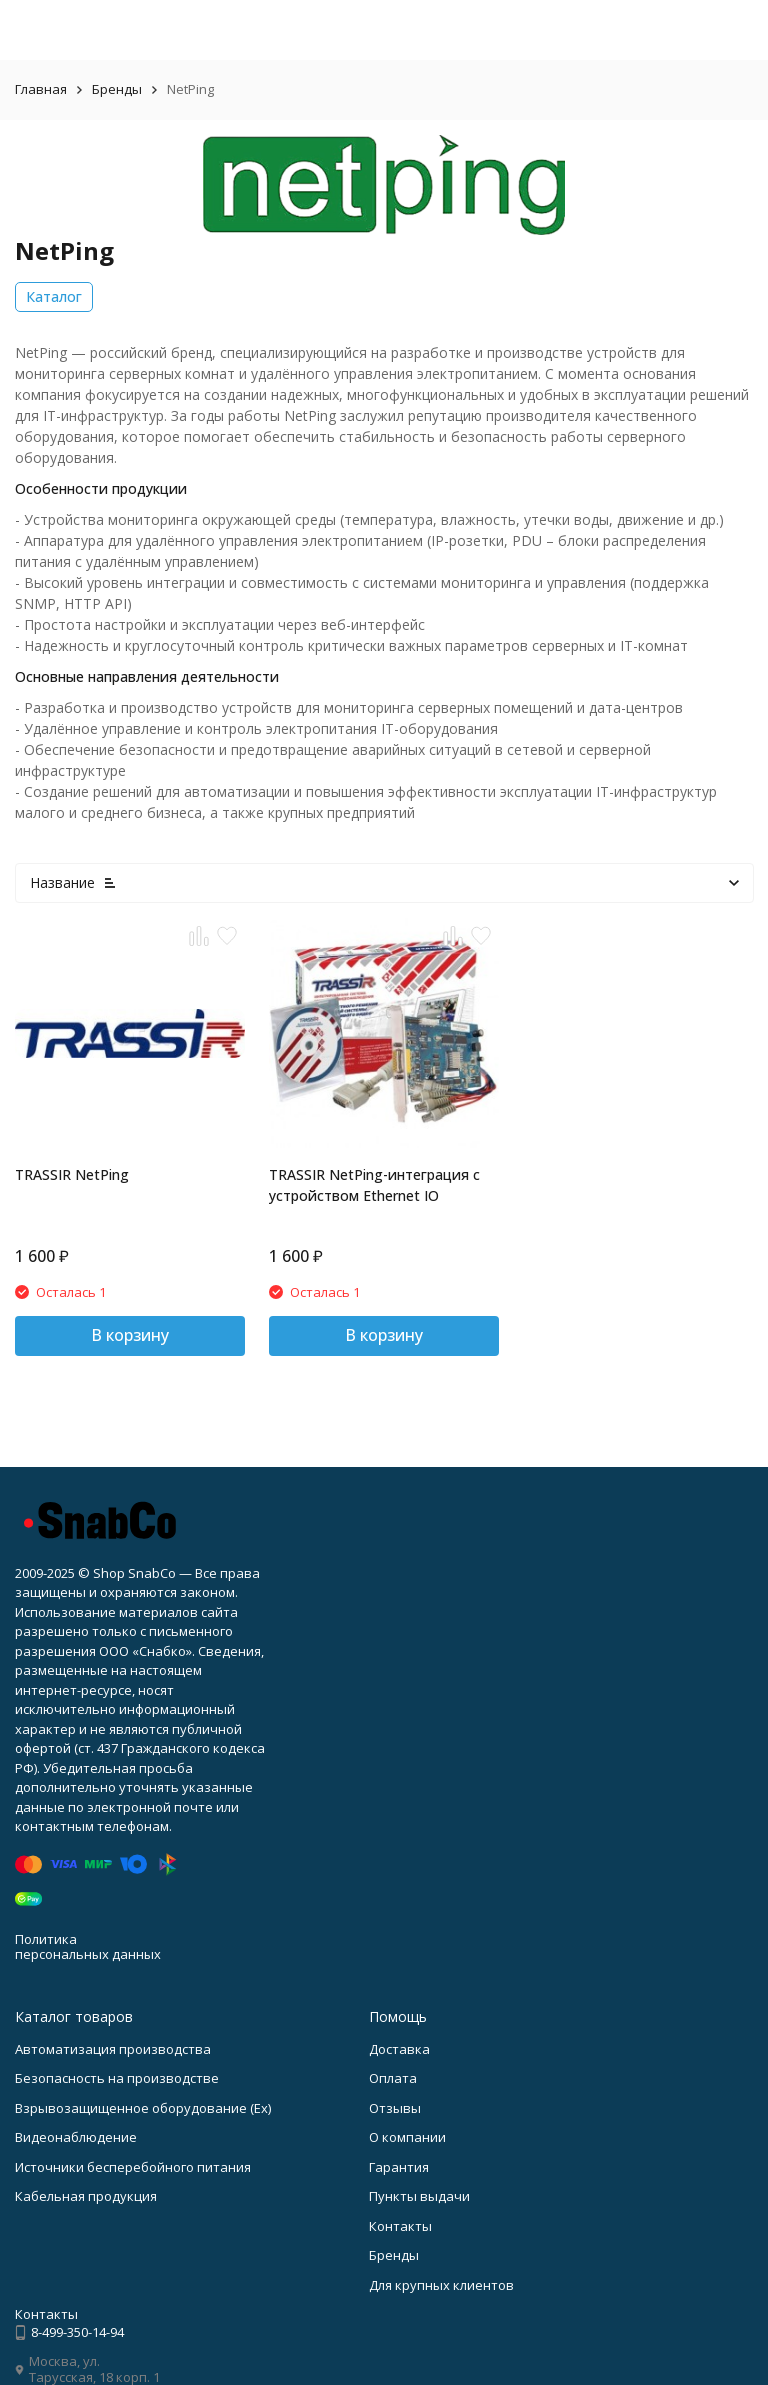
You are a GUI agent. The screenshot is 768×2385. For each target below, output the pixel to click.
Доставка (399, 2049)
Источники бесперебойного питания (133, 2167)
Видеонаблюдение (76, 2137)
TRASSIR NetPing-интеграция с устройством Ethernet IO (374, 1185)
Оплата (393, 2078)
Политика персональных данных (88, 1947)
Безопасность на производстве (117, 2078)
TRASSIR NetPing (72, 1174)
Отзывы (395, 2108)
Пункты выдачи (419, 2196)
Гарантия (399, 2167)
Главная (41, 89)
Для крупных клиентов (441, 2285)
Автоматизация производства (113, 2049)
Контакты (400, 2226)
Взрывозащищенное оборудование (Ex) (143, 2108)
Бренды (117, 89)
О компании (407, 2137)
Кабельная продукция (86, 2196)
